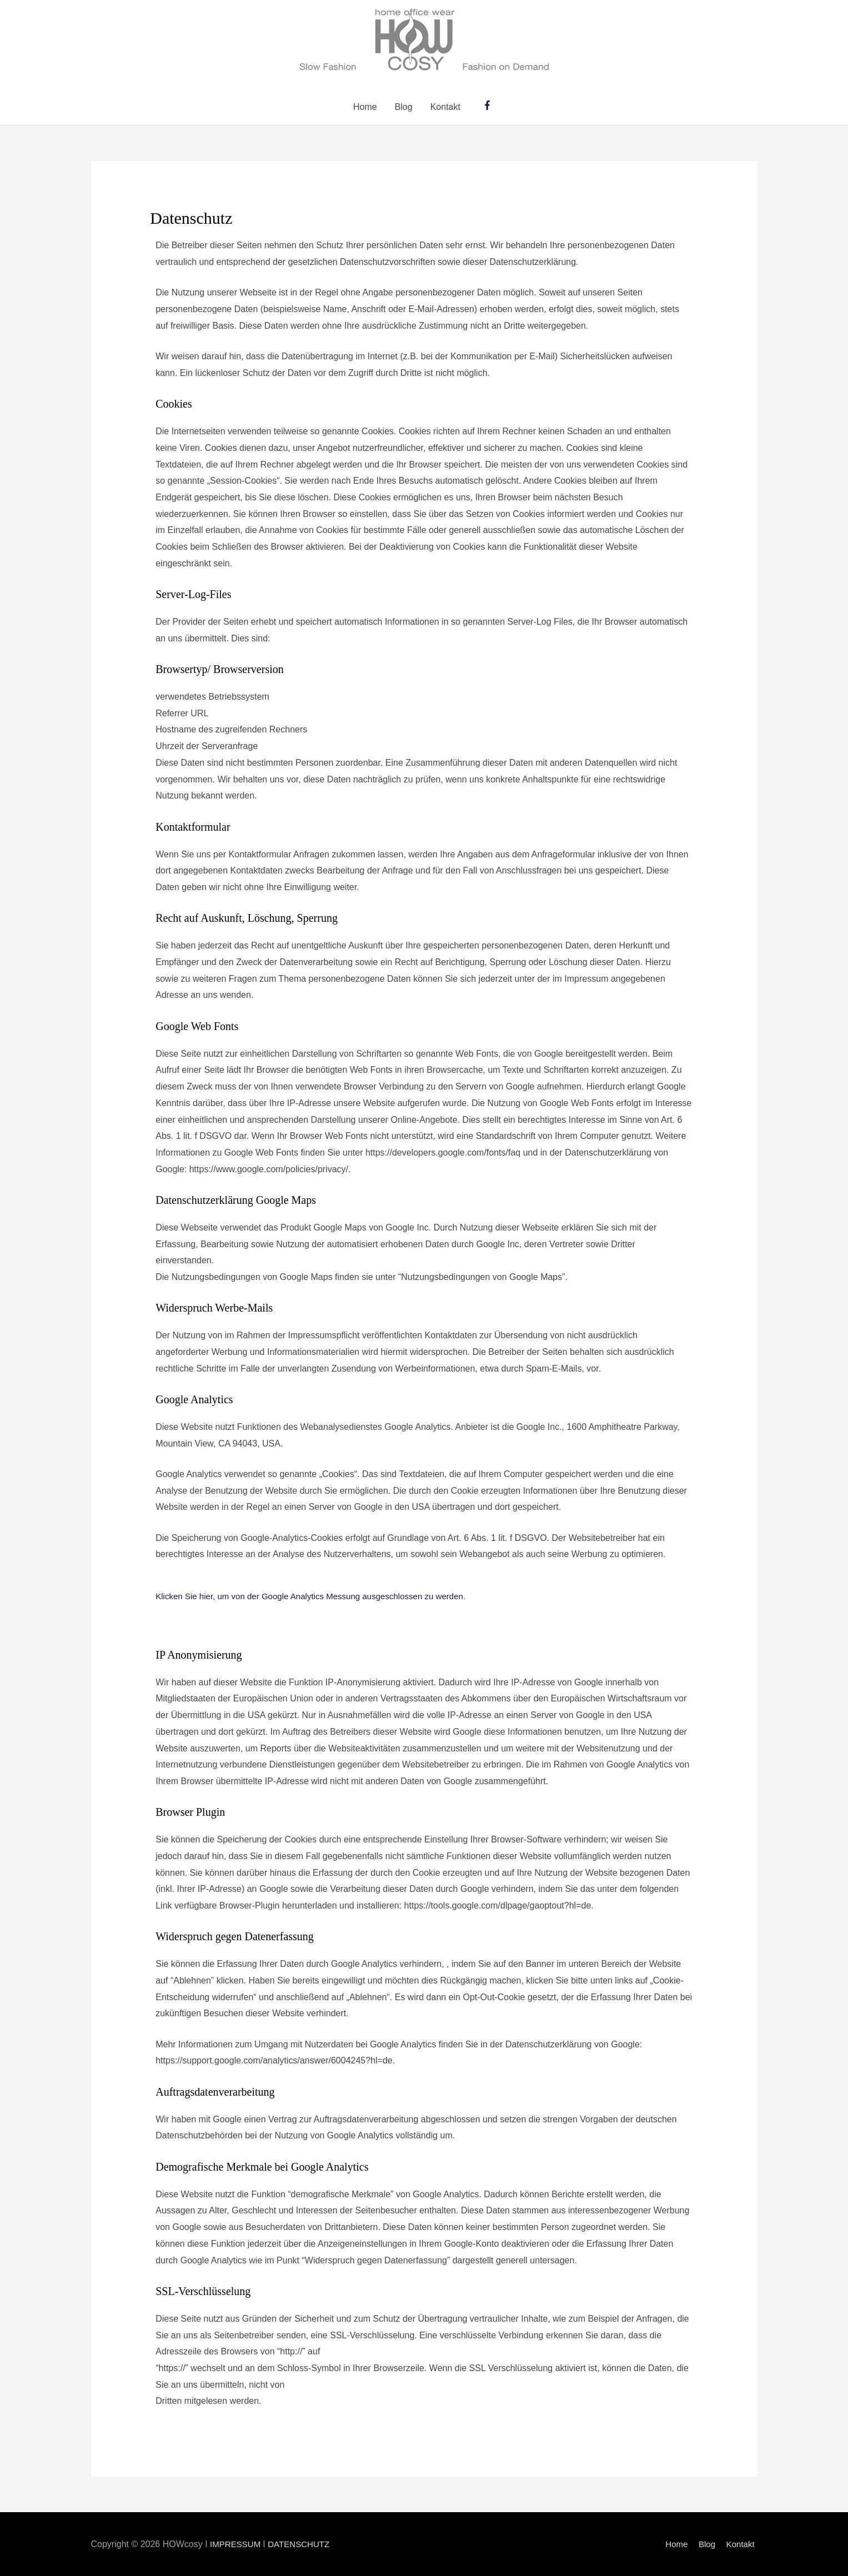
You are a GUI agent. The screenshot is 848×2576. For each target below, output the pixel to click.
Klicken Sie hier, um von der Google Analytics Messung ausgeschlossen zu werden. (320, 1596)
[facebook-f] (489, 105)
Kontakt (445, 107)
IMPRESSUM (238, 2544)
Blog (404, 107)
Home (365, 107)
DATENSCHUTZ (304, 2544)
